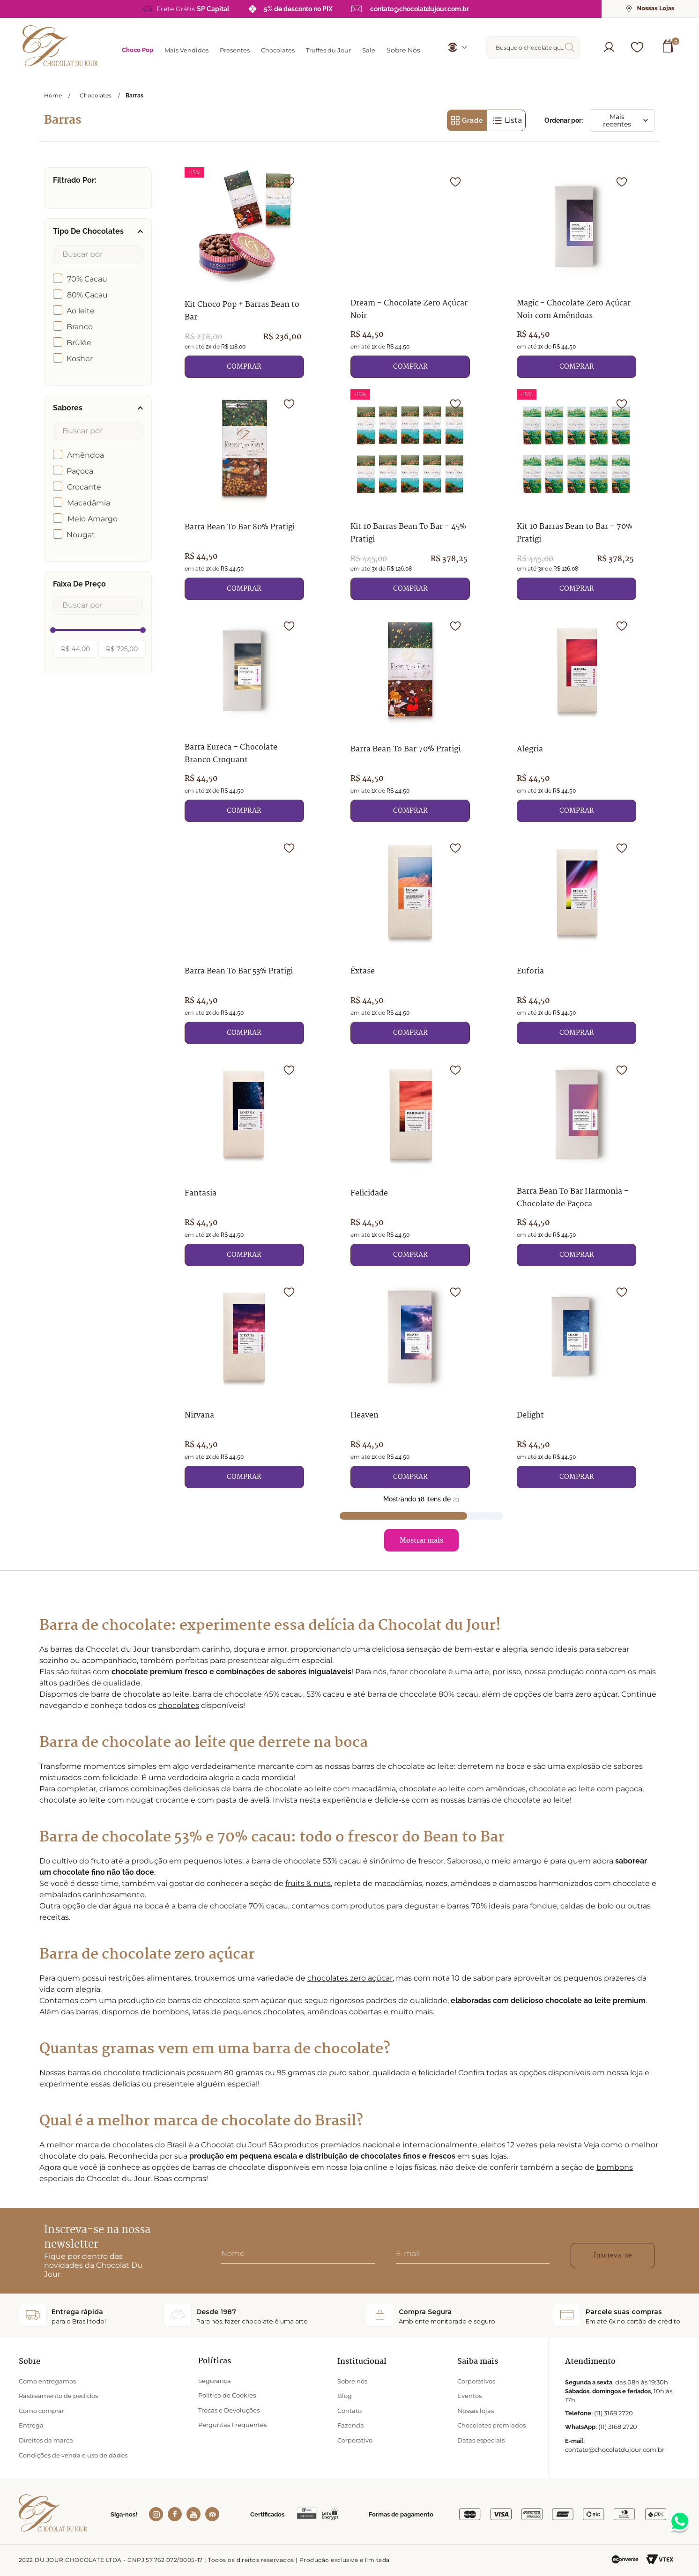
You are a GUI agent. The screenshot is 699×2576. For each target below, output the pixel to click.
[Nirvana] (244, 1382)
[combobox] (533, 47)
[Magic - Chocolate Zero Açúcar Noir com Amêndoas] (576, 272)
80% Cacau (87, 294)
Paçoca (80, 471)
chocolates (178, 1705)
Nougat (81, 534)
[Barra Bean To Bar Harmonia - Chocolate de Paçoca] (576, 1160)
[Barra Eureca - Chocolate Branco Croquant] (244, 716)
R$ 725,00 (122, 649)
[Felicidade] (410, 1160)
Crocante (84, 487)
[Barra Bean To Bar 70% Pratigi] (410, 716)
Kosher (80, 358)
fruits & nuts (308, 1883)
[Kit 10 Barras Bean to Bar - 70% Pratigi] (576, 494)
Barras (134, 95)
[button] (609, 47)
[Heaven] (410, 1382)
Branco (80, 326)
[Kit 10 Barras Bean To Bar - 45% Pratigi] (410, 494)
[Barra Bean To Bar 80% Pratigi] (244, 494)
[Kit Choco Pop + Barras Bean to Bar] (244, 272)
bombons (614, 2167)
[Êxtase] (410, 938)
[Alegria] (576, 716)
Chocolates (96, 95)
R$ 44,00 (75, 649)
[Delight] (576, 1382)
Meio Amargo (92, 518)
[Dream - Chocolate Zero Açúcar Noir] (410, 272)
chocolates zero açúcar (350, 1978)
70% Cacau (87, 279)
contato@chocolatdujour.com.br (419, 9)
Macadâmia (88, 502)
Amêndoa (85, 455)
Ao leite (81, 310)
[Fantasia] (244, 1160)
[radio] (467, 120)
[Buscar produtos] (571, 47)
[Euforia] (576, 938)
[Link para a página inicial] (53, 95)
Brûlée (79, 342)
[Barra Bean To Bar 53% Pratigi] (244, 938)
